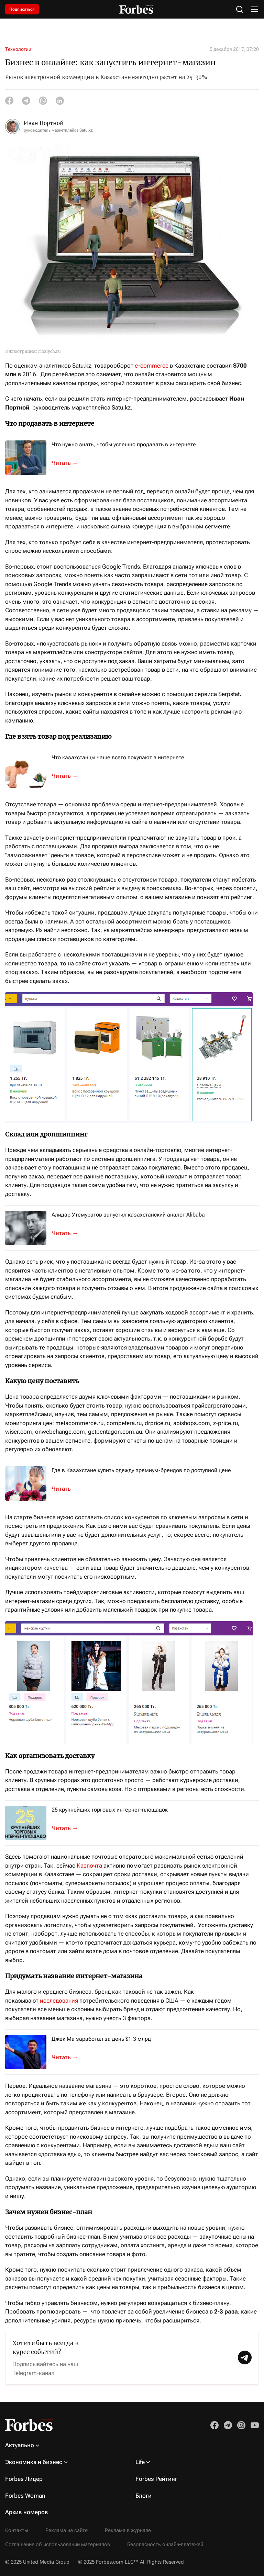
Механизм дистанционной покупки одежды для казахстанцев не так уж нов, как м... (69, 1489)
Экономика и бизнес (33, 2462)
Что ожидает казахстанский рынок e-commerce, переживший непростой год (69, 1828)
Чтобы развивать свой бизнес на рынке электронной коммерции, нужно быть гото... (69, 463)
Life (140, 2462)
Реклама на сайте (66, 2530)
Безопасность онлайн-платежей (165, 2544)
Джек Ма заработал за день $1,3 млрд (101, 2039)
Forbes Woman (25, 2495)
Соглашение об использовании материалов (57, 2544)
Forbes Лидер (24, 2478)
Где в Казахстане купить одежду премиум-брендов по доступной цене (141, 1470)
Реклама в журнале (128, 2530)
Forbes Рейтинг (156, 2478)
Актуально (19, 2445)
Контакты (16, 2530)
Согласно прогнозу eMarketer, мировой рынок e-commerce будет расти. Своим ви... (69, 776)
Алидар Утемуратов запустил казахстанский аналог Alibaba (128, 1214)
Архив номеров (26, 2512)
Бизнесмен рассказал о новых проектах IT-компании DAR (69, 1233)
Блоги (143, 2495)
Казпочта (89, 1865)
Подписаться (22, 9)
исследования (59, 2000)
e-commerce (151, 365)
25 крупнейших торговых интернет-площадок (110, 1809)
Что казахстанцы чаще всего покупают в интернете (118, 757)
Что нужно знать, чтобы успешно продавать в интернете (124, 444)
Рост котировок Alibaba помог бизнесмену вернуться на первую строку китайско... (69, 2057)
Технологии (18, 49)
